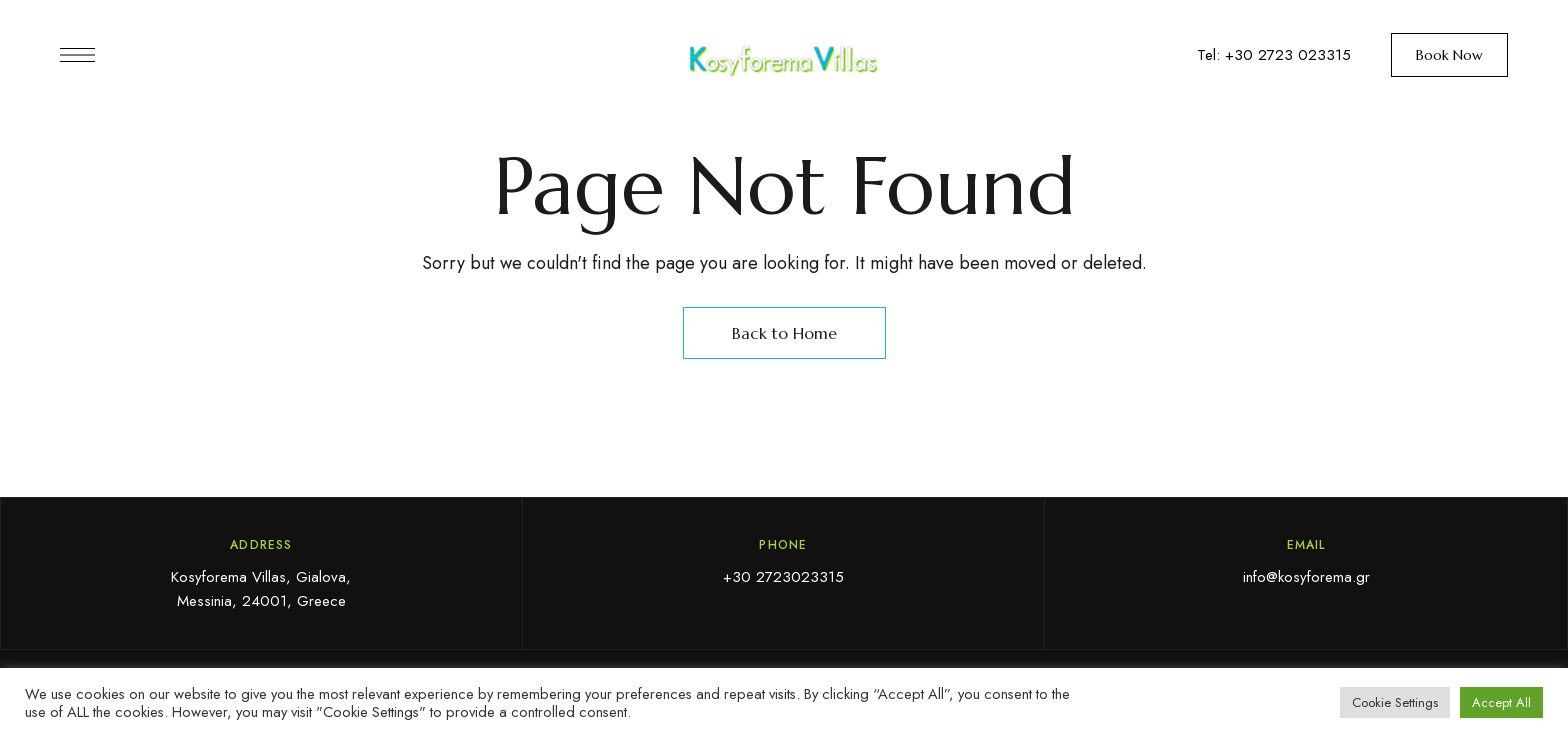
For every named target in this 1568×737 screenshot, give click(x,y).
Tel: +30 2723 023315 (1274, 55)
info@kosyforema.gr (1306, 577)
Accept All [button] (1501, 702)
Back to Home (784, 333)
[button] (1449, 55)
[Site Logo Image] (784, 61)
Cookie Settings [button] (1395, 702)
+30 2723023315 (783, 577)
